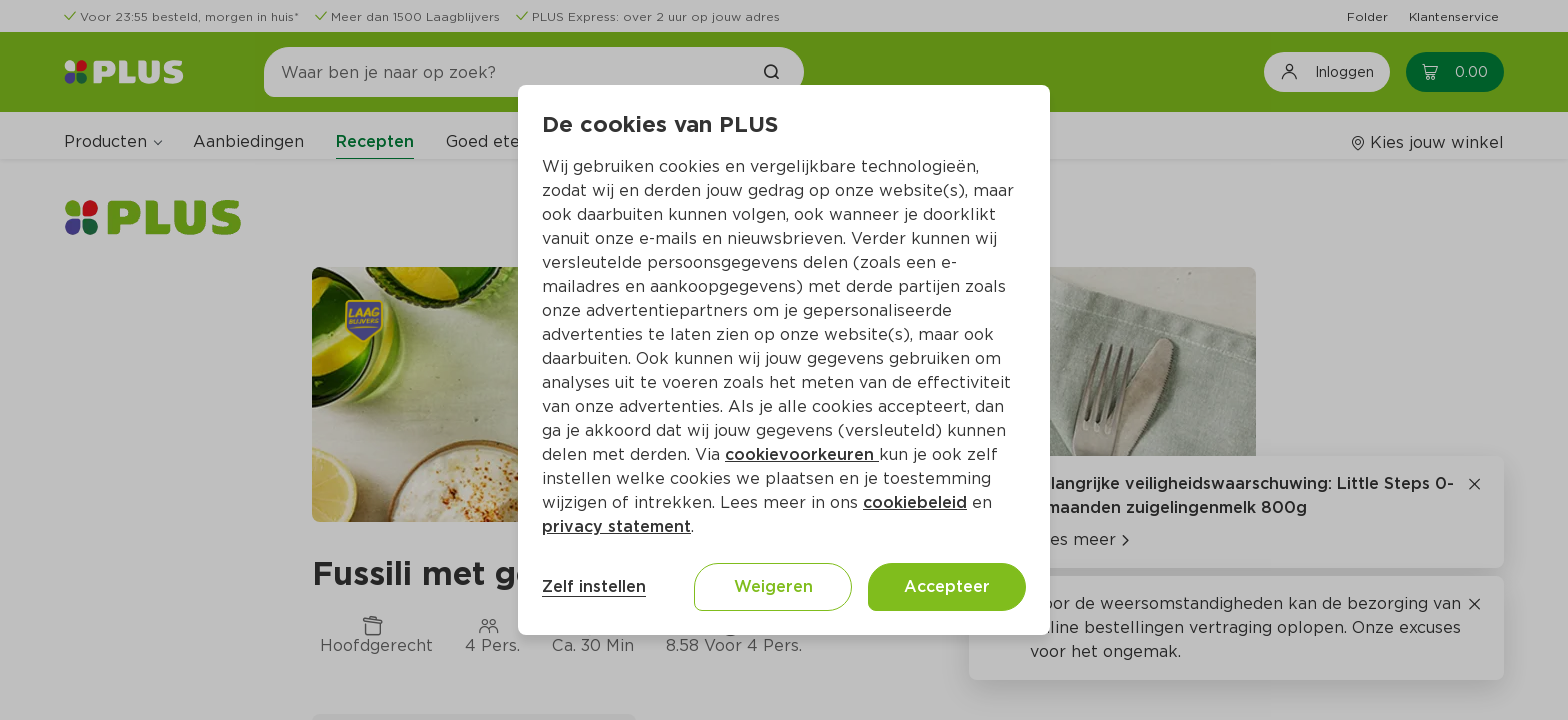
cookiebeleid (915, 502)
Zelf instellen (594, 586)
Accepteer (947, 586)
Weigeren (773, 586)
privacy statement (616, 526)
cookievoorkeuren (802, 454)
